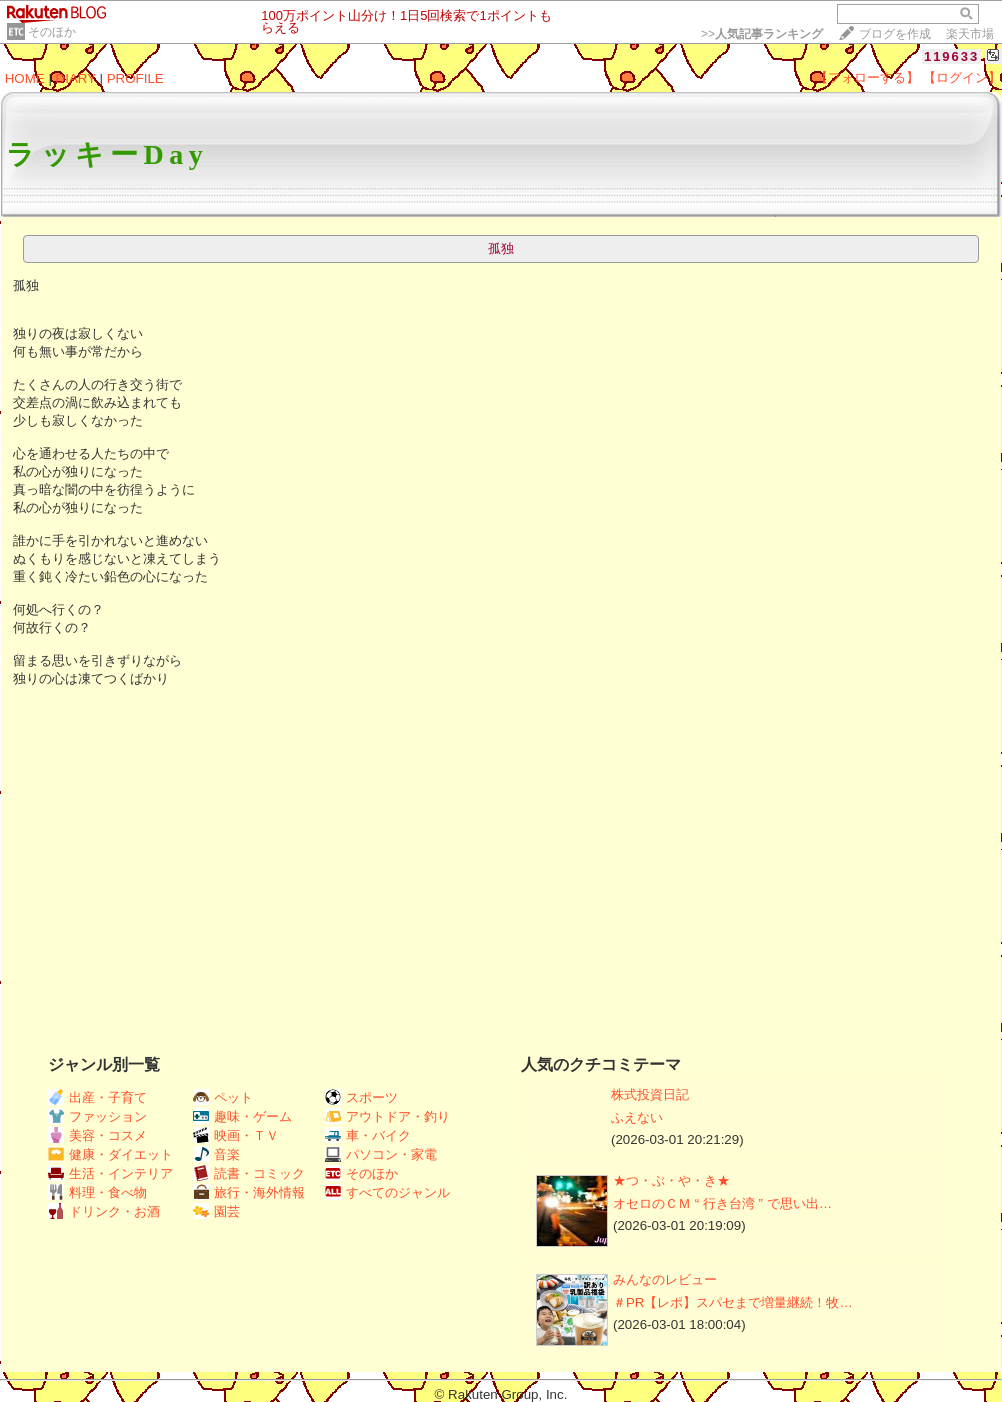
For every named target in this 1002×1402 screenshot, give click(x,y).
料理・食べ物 (97, 1192)
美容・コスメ (97, 1135)
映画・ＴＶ (236, 1135)
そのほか (52, 32)
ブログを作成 (895, 34)
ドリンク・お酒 (104, 1211)
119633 (951, 56)
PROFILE (135, 78)
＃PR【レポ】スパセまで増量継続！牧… (733, 1302)
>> (762, 34)
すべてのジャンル (387, 1192)
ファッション (97, 1116)
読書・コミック (249, 1173)
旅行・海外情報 (249, 1192)
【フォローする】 (867, 77)
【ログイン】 (962, 77)
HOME (25, 78)
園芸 (216, 1211)
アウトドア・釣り (387, 1116)
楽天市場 (970, 34)
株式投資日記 (650, 1094)
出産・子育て (97, 1097)
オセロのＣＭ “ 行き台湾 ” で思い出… (722, 1203)
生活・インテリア (110, 1173)
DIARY (76, 78)
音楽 (216, 1154)
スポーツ (361, 1097)
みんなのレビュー (665, 1279)
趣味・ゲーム (242, 1116)
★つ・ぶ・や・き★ (671, 1180)
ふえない (637, 1117)
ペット (223, 1097)
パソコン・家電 (381, 1154)
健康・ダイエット (110, 1154)
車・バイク (368, 1135)
